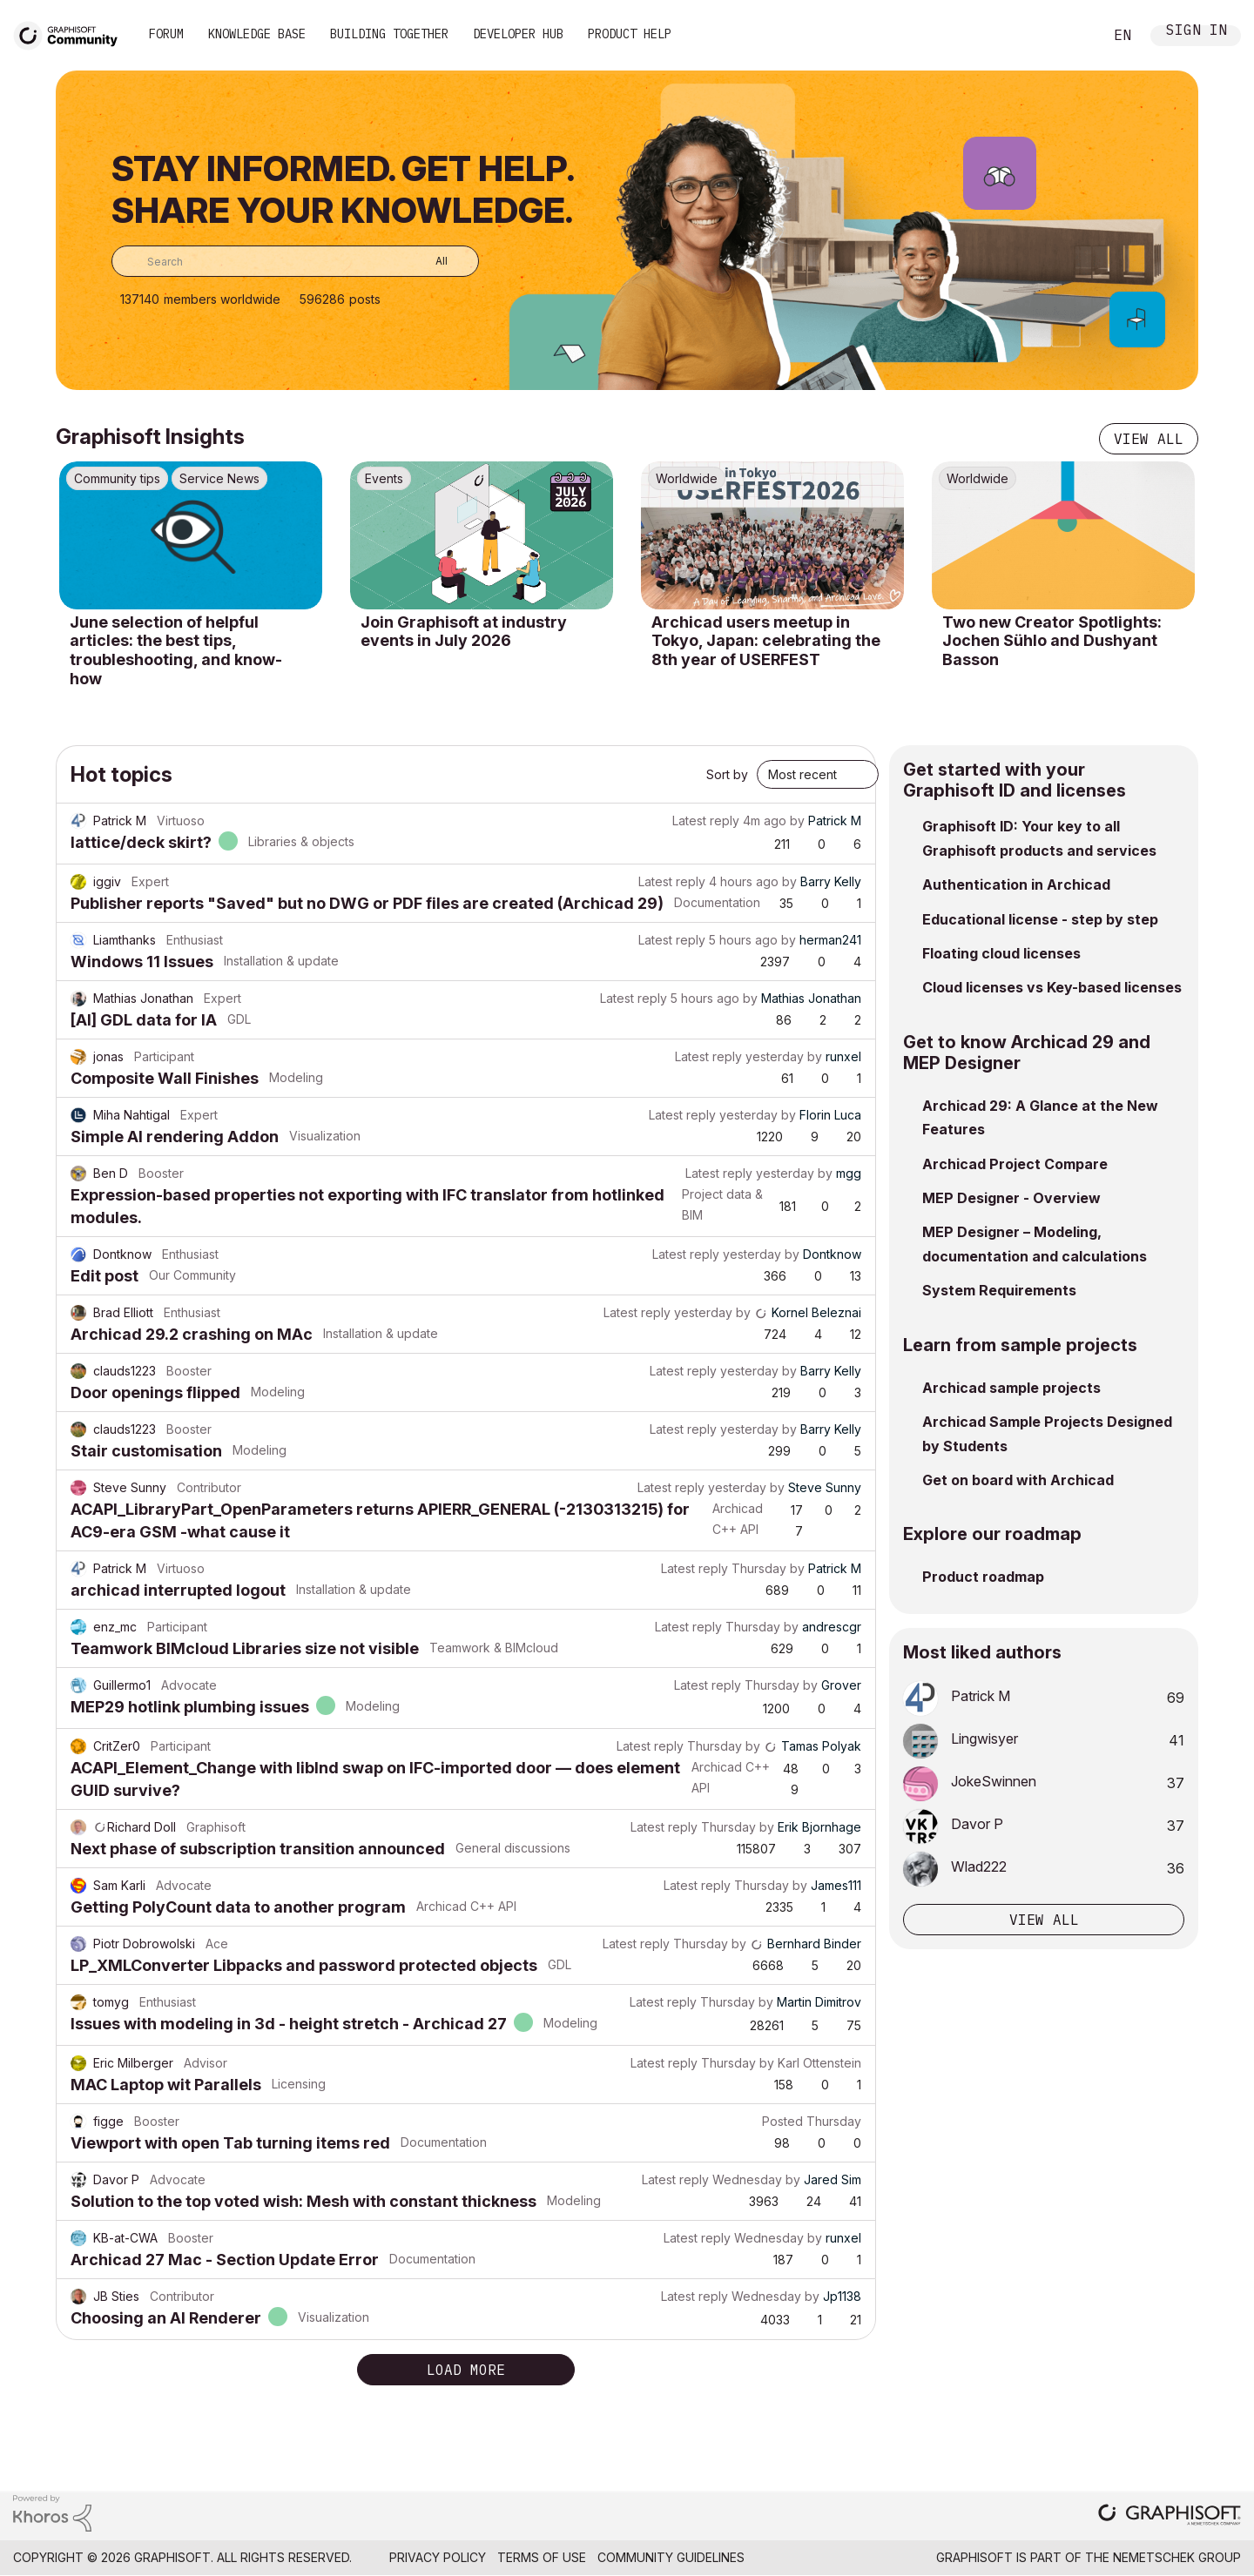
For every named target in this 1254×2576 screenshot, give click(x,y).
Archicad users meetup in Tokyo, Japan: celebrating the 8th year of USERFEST (765, 641)
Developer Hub (518, 34)
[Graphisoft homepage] (1169, 2516)
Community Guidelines (671, 2557)
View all (1148, 438)
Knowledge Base (257, 34)
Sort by (727, 774)
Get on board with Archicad (1018, 1480)
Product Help (629, 34)
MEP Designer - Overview (1011, 1198)
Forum (166, 34)
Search (1070, 36)
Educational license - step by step (1040, 919)
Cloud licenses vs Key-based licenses (1052, 987)
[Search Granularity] (429, 261)
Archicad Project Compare (1015, 1164)
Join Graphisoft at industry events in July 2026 (464, 631)
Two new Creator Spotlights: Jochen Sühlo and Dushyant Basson (1052, 641)
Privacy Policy (437, 2557)
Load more (466, 2369)
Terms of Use (541, 2557)
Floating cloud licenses (1001, 953)
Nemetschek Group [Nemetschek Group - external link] (1177, 2557)
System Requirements (999, 1290)
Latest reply (705, 820)
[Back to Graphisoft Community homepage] (71, 33)
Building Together (389, 34)
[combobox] (295, 261)
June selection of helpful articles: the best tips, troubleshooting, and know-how (176, 650)
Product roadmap (983, 1576)
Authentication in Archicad (1016, 884)
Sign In (1196, 31)
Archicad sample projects (1011, 1387)
